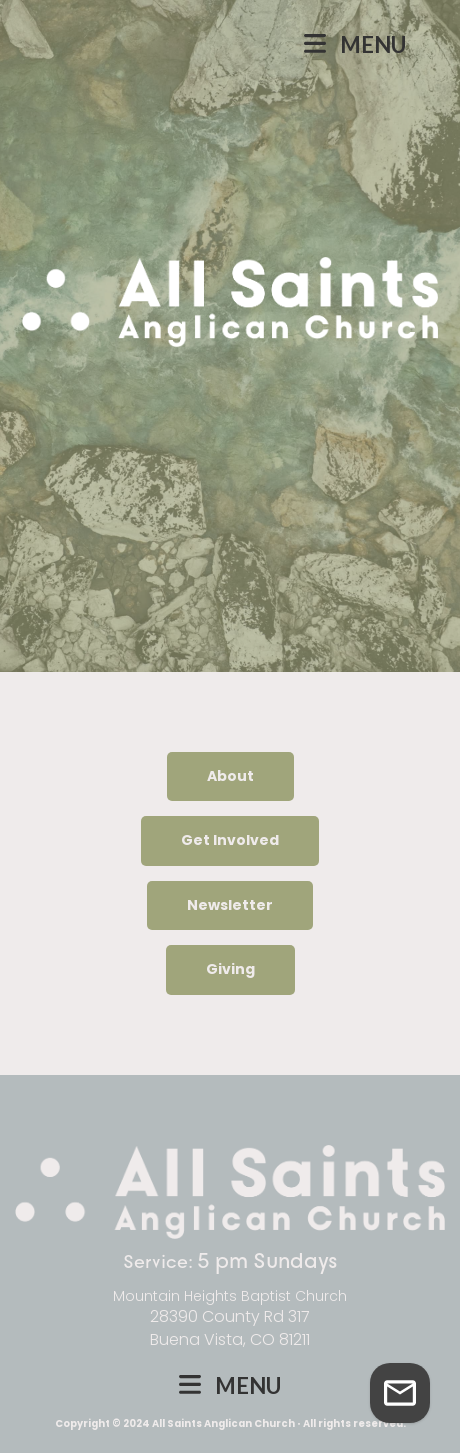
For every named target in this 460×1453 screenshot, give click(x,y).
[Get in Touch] (400, 1393)
